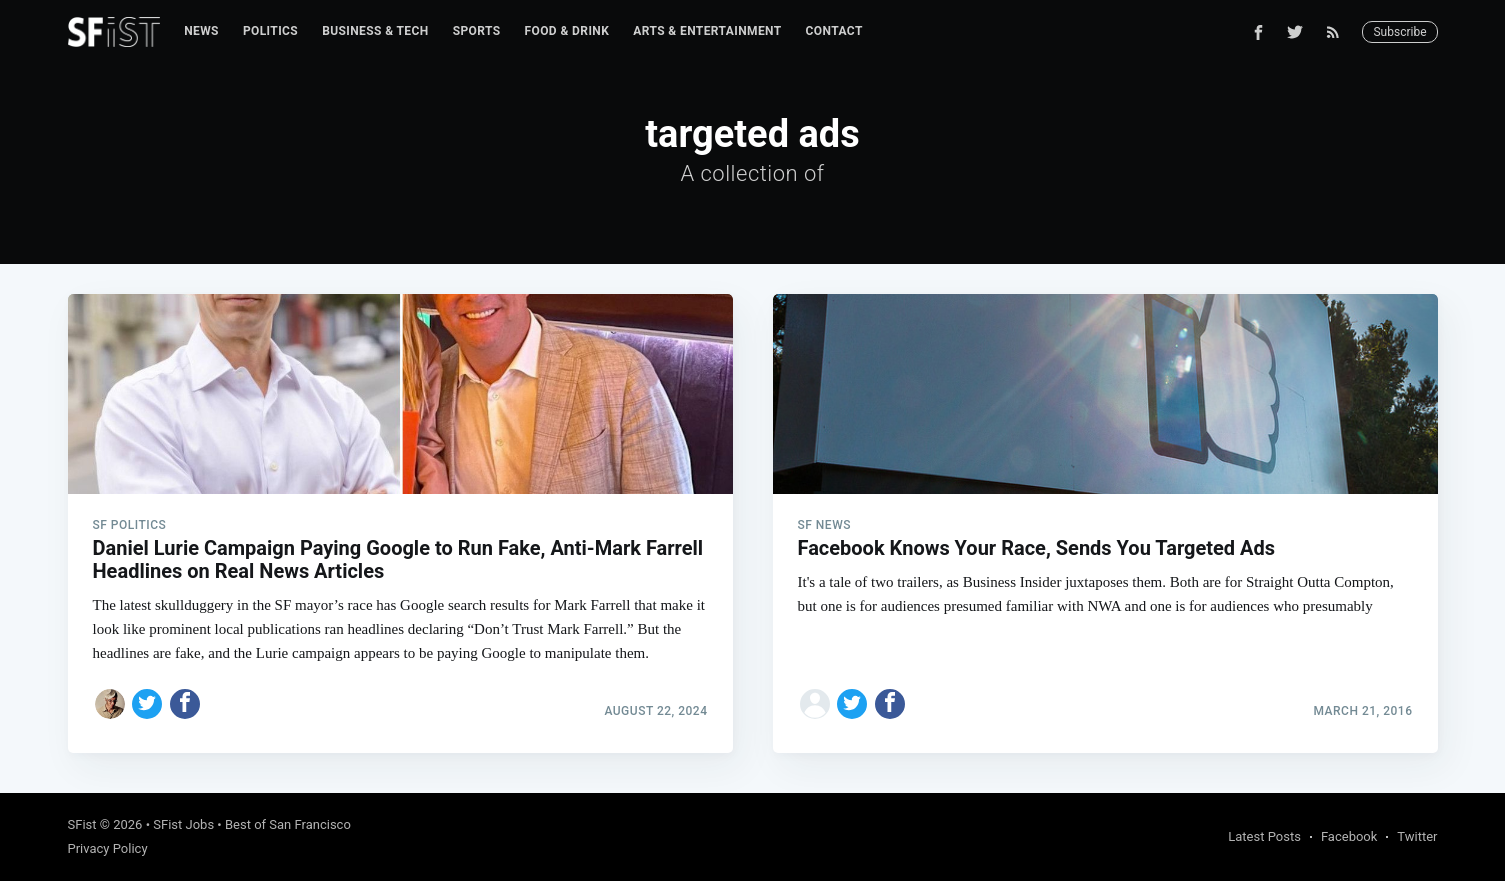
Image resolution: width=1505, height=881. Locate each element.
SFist (82, 824)
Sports (477, 31)
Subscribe (1399, 32)
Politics (270, 31)
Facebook (1349, 836)
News (201, 31)
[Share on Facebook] (185, 704)
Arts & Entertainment (707, 31)
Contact (834, 31)
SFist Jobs (183, 824)
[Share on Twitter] (147, 704)
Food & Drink (567, 31)
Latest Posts (1264, 836)
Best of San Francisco (288, 824)
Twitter (1417, 836)
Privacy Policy (108, 848)
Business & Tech (375, 31)
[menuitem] (201, 31)
